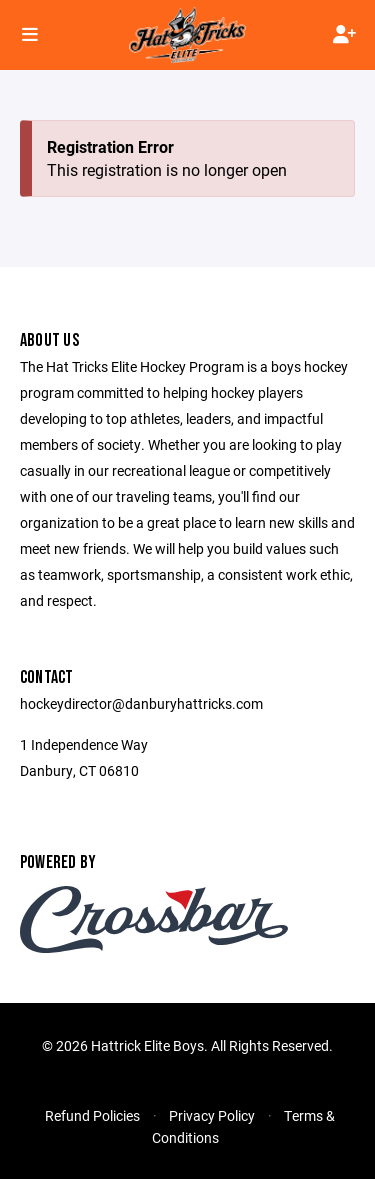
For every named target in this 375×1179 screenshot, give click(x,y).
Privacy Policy (212, 1115)
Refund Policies (92, 1115)
